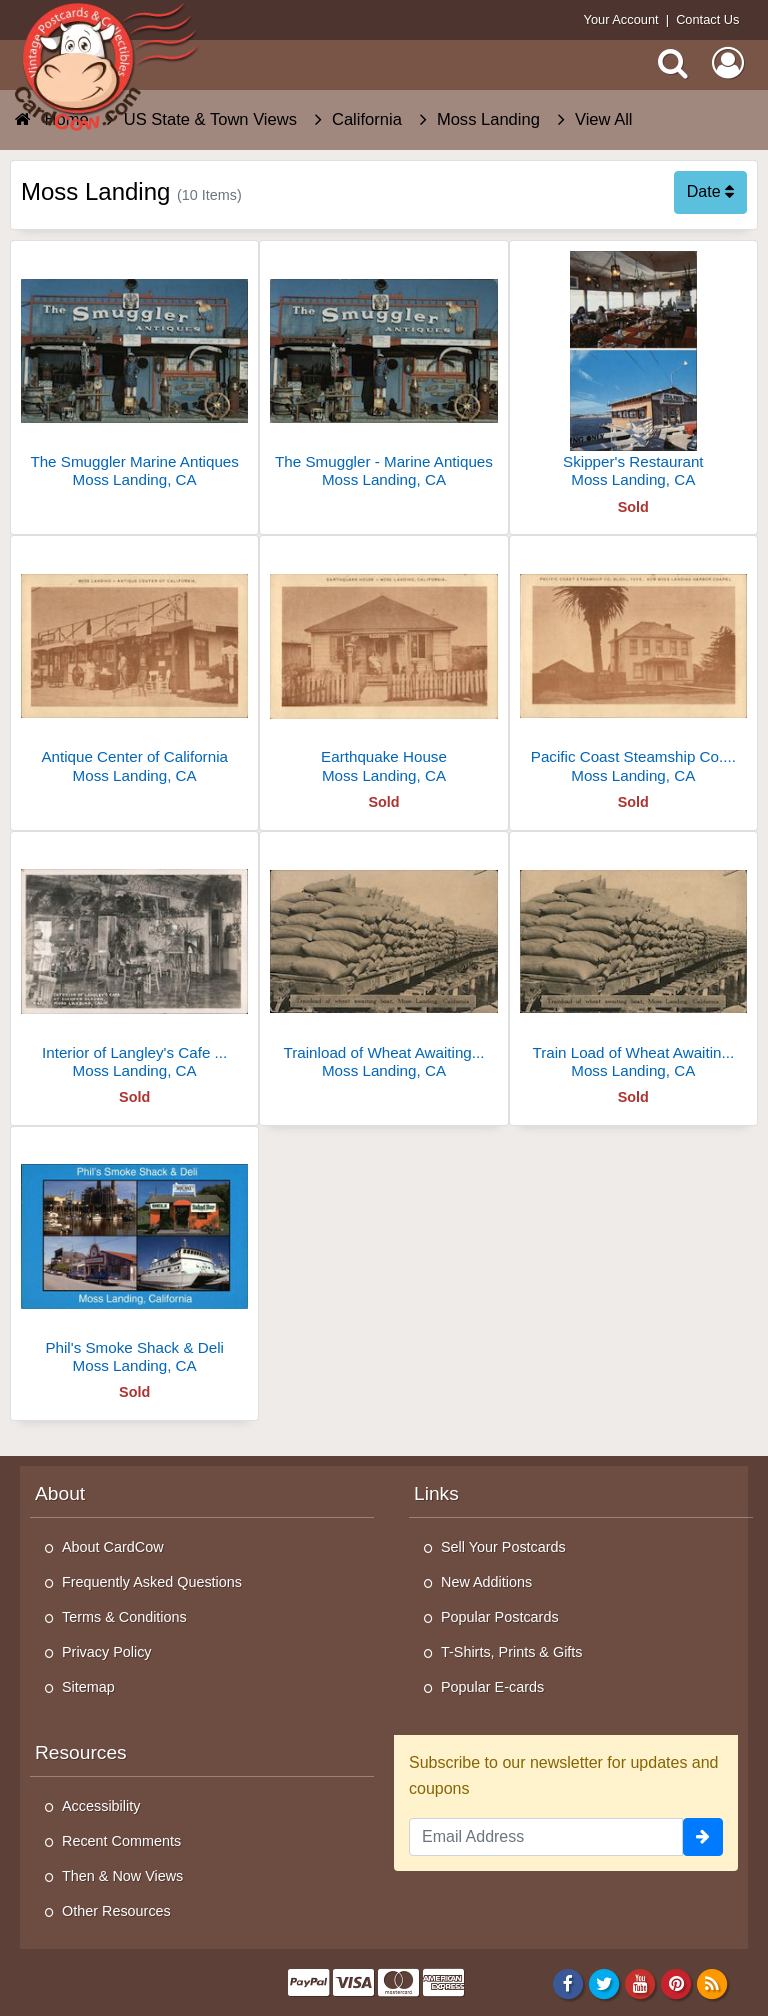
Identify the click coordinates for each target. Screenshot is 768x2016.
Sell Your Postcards (503, 1547)
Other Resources (116, 1911)
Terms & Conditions (124, 1617)
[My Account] (728, 63)
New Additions (486, 1582)
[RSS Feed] (712, 1984)
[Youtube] (640, 1984)
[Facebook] (567, 1984)
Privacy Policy (107, 1652)
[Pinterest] (676, 1984)
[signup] (703, 1837)
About (60, 1493)
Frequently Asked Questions (152, 1582)
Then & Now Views (122, 1876)
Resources (81, 1752)
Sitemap (88, 1687)
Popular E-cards (492, 1687)
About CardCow (113, 1547)
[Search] (673, 63)
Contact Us (707, 19)
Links (436, 1493)
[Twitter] (604, 1984)
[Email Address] (546, 1837)
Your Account (621, 19)
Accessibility (101, 1806)
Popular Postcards (500, 1617)
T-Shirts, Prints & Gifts (512, 1652)
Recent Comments (121, 1841)
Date (710, 191)
